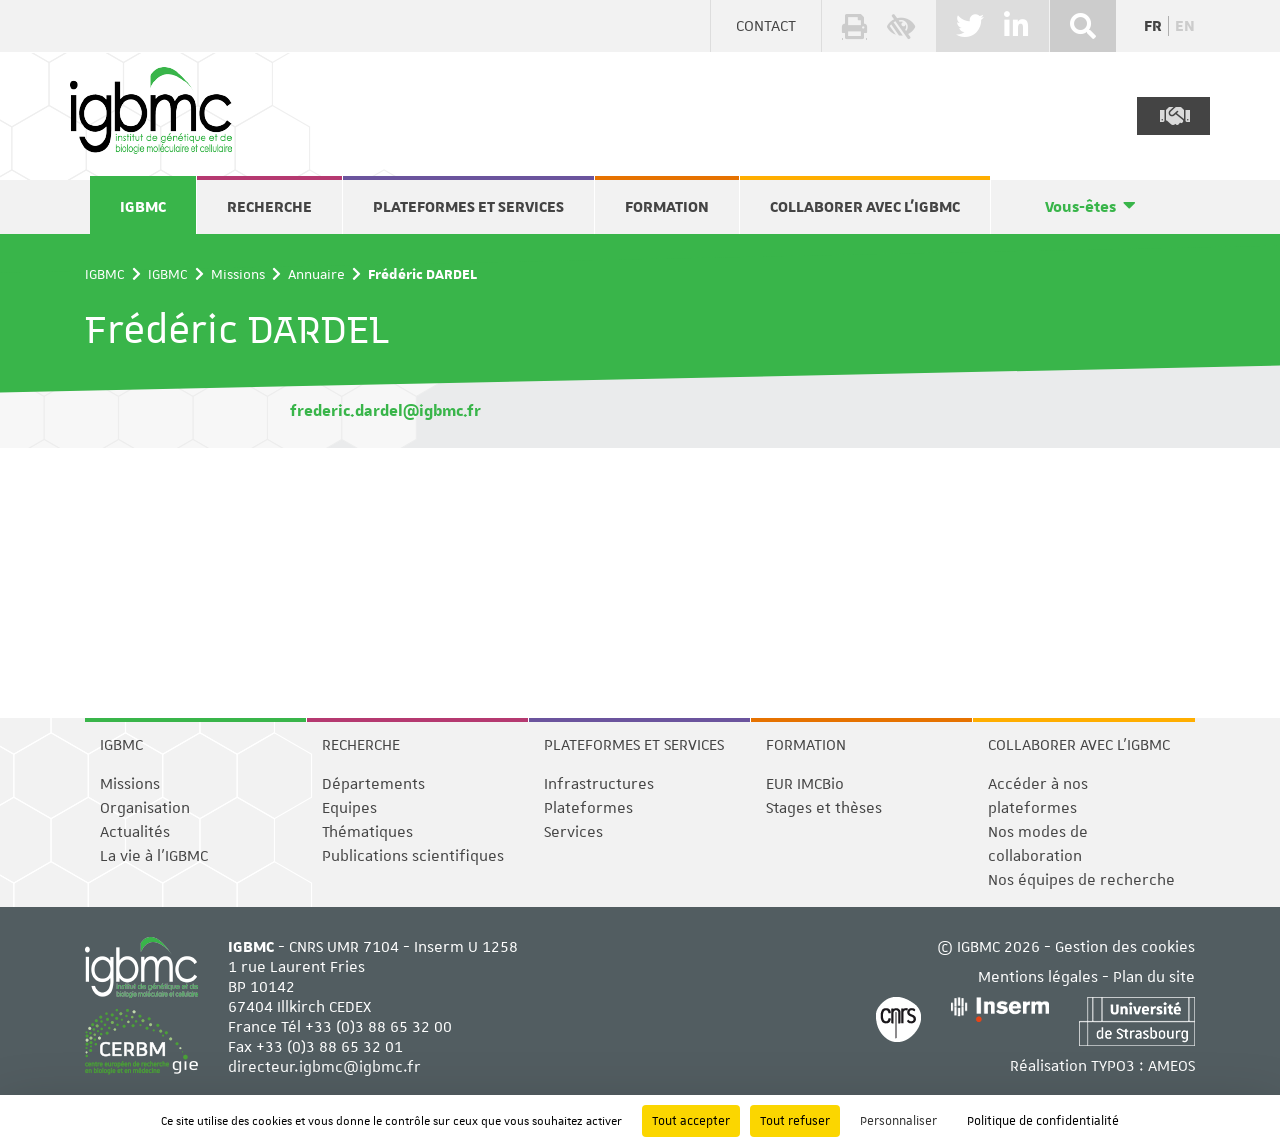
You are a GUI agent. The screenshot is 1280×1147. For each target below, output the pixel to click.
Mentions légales (1038, 977)
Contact (766, 26)
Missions (238, 274)
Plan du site (1154, 977)
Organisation (145, 808)
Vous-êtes (1080, 207)
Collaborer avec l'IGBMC (865, 207)
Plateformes (588, 808)
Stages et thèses (824, 808)
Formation (667, 207)
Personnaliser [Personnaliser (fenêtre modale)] (898, 1121)
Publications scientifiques (413, 856)
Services (573, 832)
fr (1153, 26)
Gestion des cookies (1125, 947)
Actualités (135, 832)
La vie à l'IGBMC (154, 856)
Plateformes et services (468, 207)
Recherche (269, 207)
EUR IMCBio (805, 784)
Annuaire (316, 274)
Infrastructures (599, 784)
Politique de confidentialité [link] (1043, 1121)
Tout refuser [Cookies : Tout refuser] (795, 1121)
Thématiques (367, 832)
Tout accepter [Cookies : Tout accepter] (691, 1121)
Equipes (349, 808)
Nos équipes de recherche (1081, 880)
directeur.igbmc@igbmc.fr (324, 1067)
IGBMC (143, 207)
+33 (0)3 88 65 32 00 (378, 1027)
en (1185, 26)
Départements (373, 784)
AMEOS (1171, 1066)
